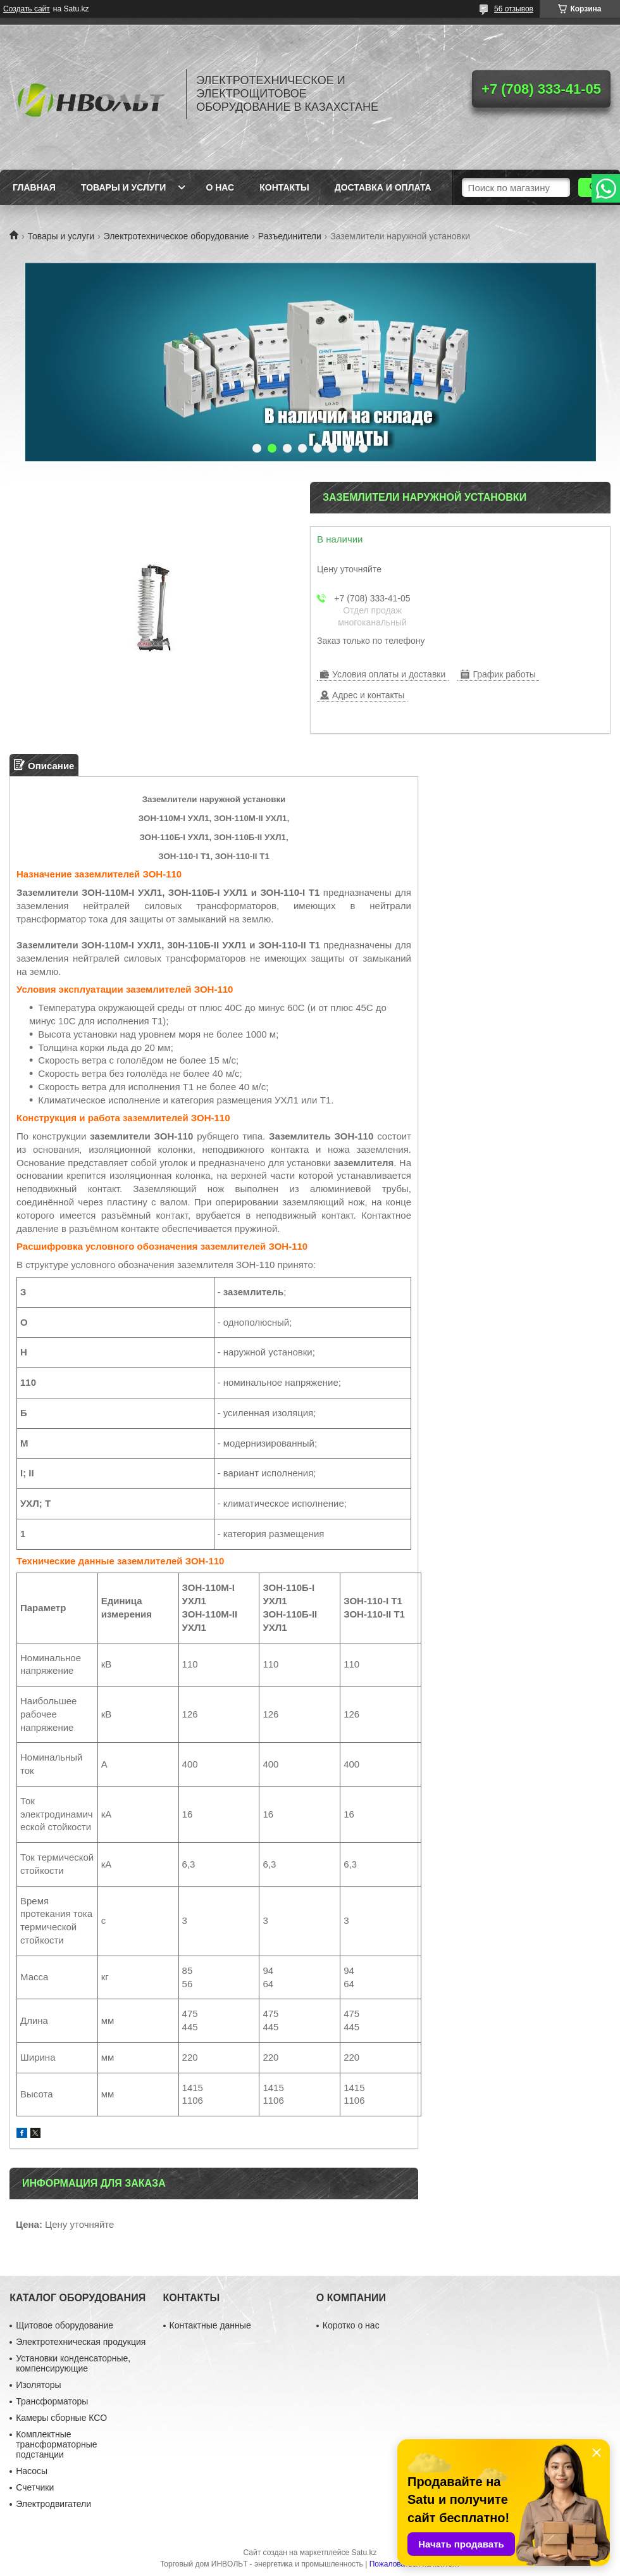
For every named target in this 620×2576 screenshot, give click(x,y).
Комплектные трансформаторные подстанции (56, 2444)
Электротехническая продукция (81, 2342)
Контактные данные (210, 2325)
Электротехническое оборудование (176, 236)
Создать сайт (26, 8)
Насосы (31, 2471)
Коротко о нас (351, 2325)
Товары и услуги (123, 187)
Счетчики (35, 2487)
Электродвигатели (53, 2504)
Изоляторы (38, 2385)
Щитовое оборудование (64, 2325)
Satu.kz (363, 2552)
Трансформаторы (52, 2401)
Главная (34, 187)
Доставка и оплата (383, 187)
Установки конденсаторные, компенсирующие (73, 2363)
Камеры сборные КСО (61, 2418)
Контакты (284, 187)
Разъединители (289, 236)
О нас (220, 187)
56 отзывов (513, 8)
